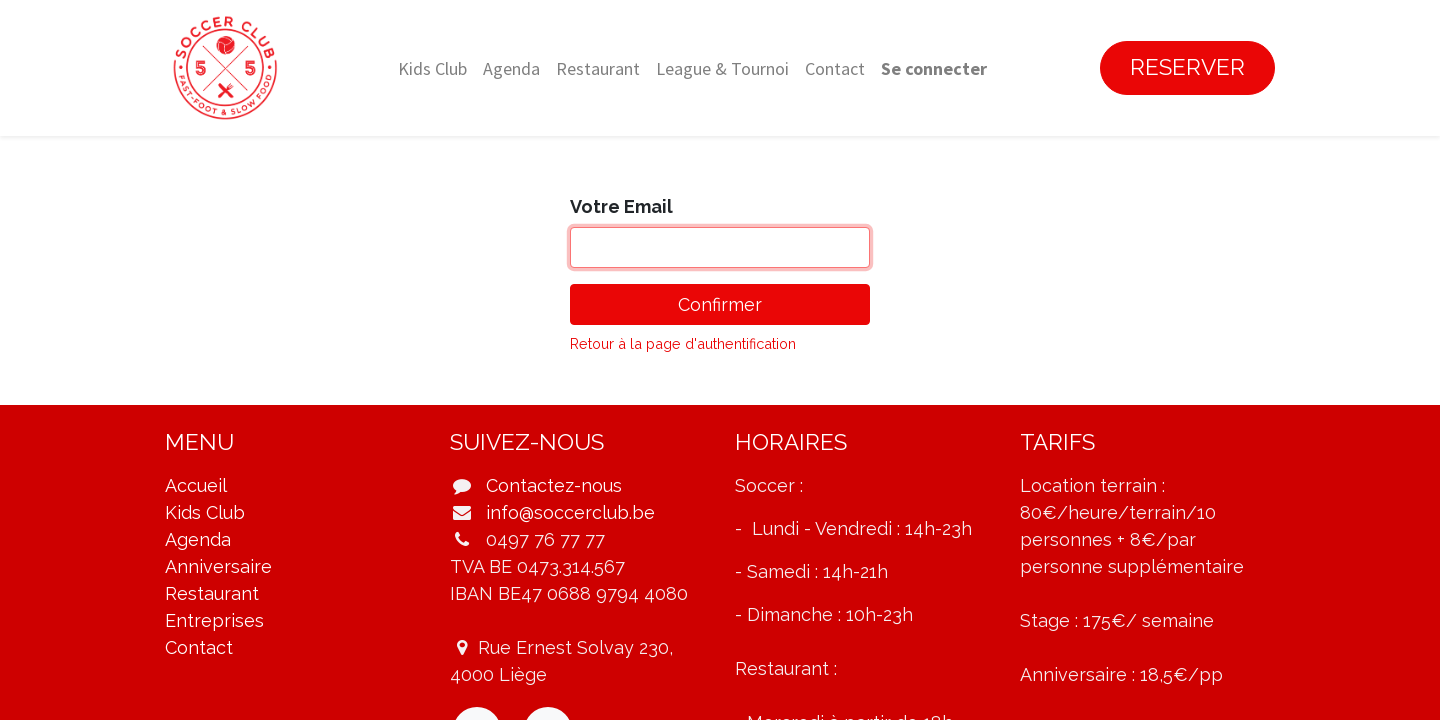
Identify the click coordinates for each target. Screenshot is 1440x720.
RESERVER (1187, 67)
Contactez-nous (554, 485)
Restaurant (212, 593)
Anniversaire (218, 566)
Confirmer (720, 304)
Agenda (198, 539)
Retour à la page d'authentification (683, 343)
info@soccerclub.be (570, 512)
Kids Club (205, 512)
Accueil (196, 485)
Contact (199, 647)
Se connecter (934, 68)
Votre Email (621, 206)
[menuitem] (432, 68)
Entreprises (214, 620)
